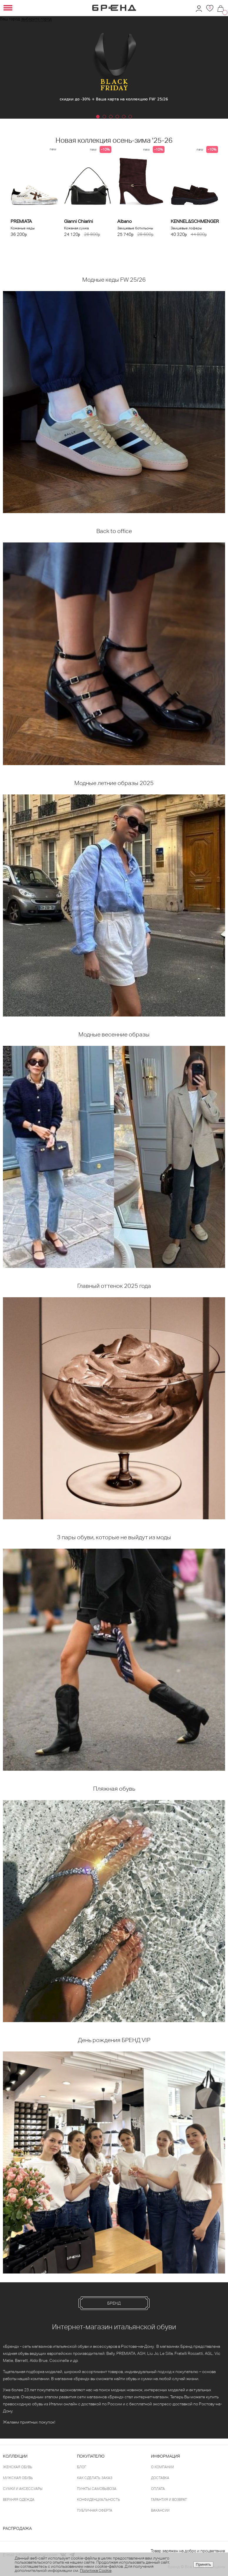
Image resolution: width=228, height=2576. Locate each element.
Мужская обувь (18, 2478)
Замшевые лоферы (186, 228)
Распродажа (17, 2528)
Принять (203, 2564)
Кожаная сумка (76, 228)
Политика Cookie (96, 2570)
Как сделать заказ (94, 2478)
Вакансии (160, 2510)
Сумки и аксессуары (23, 2489)
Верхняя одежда (18, 2500)
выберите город (36, 18)
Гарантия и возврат (169, 2500)
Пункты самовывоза (96, 2489)
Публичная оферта (94, 2510)
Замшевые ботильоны (135, 228)
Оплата (158, 2489)
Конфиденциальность (98, 2500)
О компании (162, 2467)
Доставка (160, 2478)
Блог (81, 2467)
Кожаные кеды (23, 228)
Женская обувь (17, 2467)
